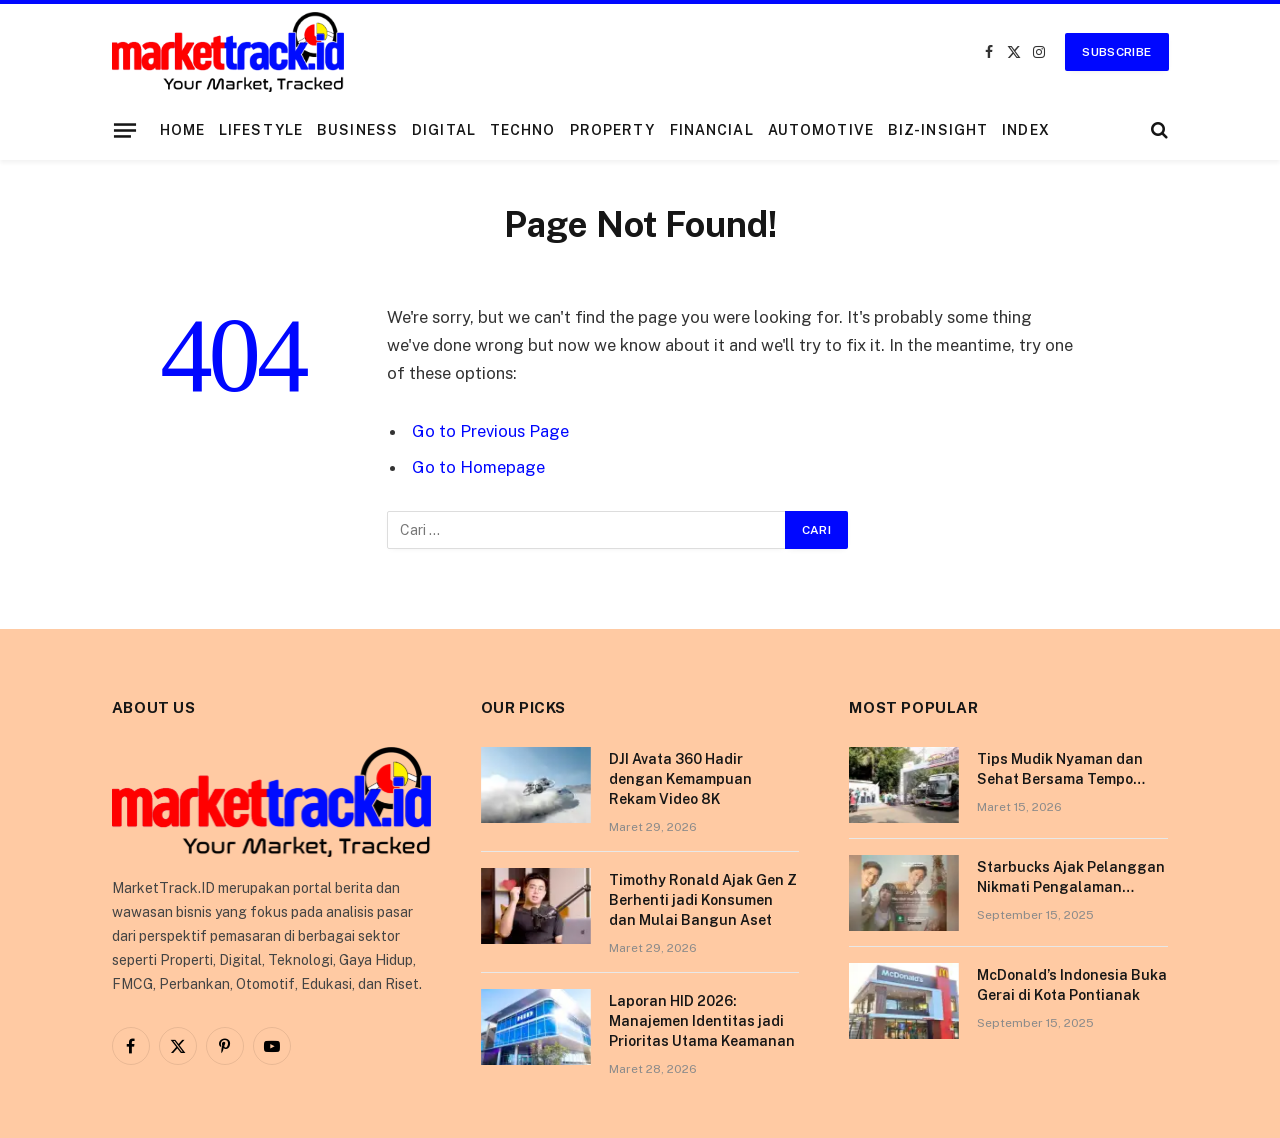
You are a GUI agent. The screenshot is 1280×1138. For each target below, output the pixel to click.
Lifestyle (261, 130)
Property (613, 130)
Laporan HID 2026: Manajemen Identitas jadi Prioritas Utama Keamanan (702, 1021)
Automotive (821, 130)
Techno (523, 130)
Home (182, 130)
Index (1026, 130)
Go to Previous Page (490, 431)
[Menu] (124, 130)
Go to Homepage (478, 467)
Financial (712, 130)
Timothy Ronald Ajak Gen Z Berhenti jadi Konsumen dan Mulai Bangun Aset (703, 900)
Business (357, 130)
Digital (444, 130)
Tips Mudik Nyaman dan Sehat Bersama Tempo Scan (1060, 770)
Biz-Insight (938, 130)
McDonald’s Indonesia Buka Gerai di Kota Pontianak (1072, 985)
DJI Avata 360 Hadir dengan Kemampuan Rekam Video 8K (680, 779)
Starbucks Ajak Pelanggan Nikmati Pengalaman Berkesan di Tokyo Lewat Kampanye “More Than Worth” (1071, 878)
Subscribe (1116, 52)
